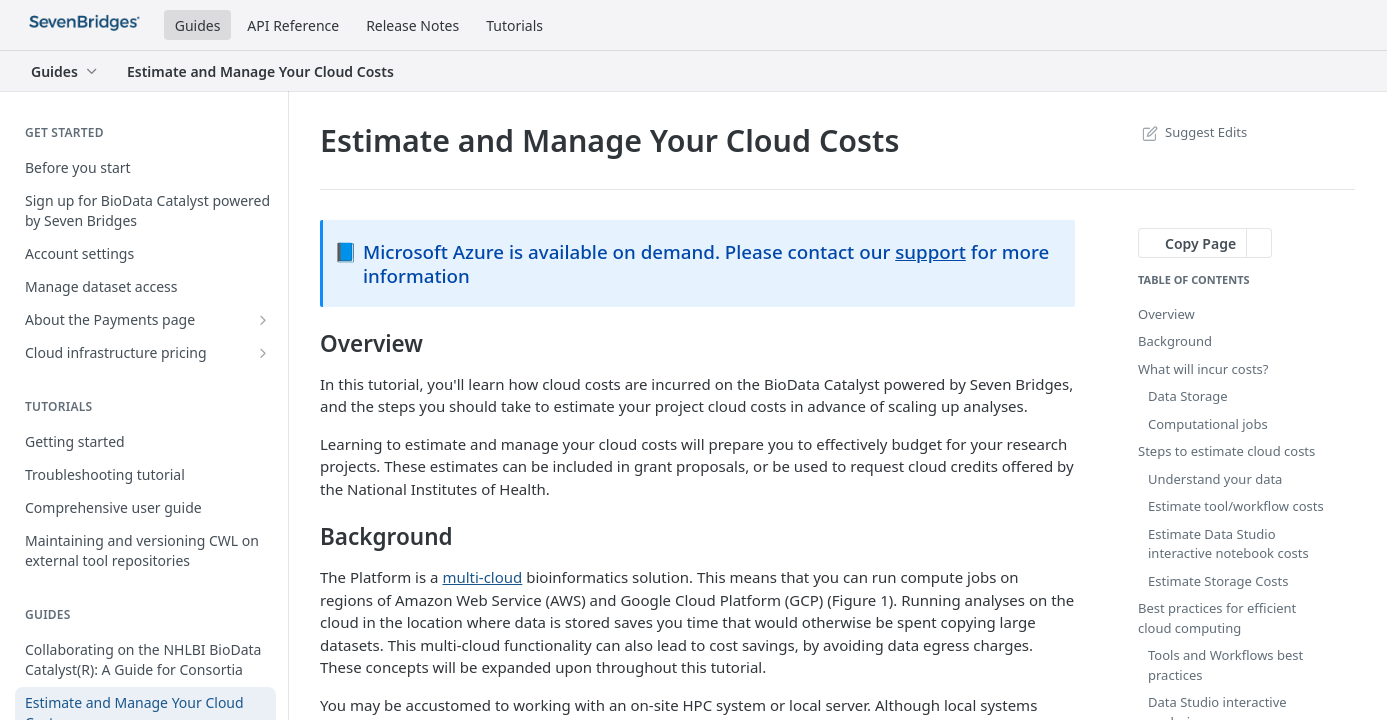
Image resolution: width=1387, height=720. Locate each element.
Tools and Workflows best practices (1225, 665)
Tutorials (514, 25)
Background (1175, 341)
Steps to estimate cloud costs (1226, 451)
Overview (1166, 314)
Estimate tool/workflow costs (1236, 506)
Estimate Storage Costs (1218, 581)
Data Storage (1188, 396)
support (930, 251)
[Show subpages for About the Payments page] (263, 320)
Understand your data (1215, 479)
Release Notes (412, 25)
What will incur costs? (1203, 369)
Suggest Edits (1192, 132)
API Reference (293, 25)
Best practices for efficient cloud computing (1217, 618)
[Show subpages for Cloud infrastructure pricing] (263, 353)
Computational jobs (1208, 424)
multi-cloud (482, 577)
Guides (198, 25)
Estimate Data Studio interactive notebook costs (1228, 544)
